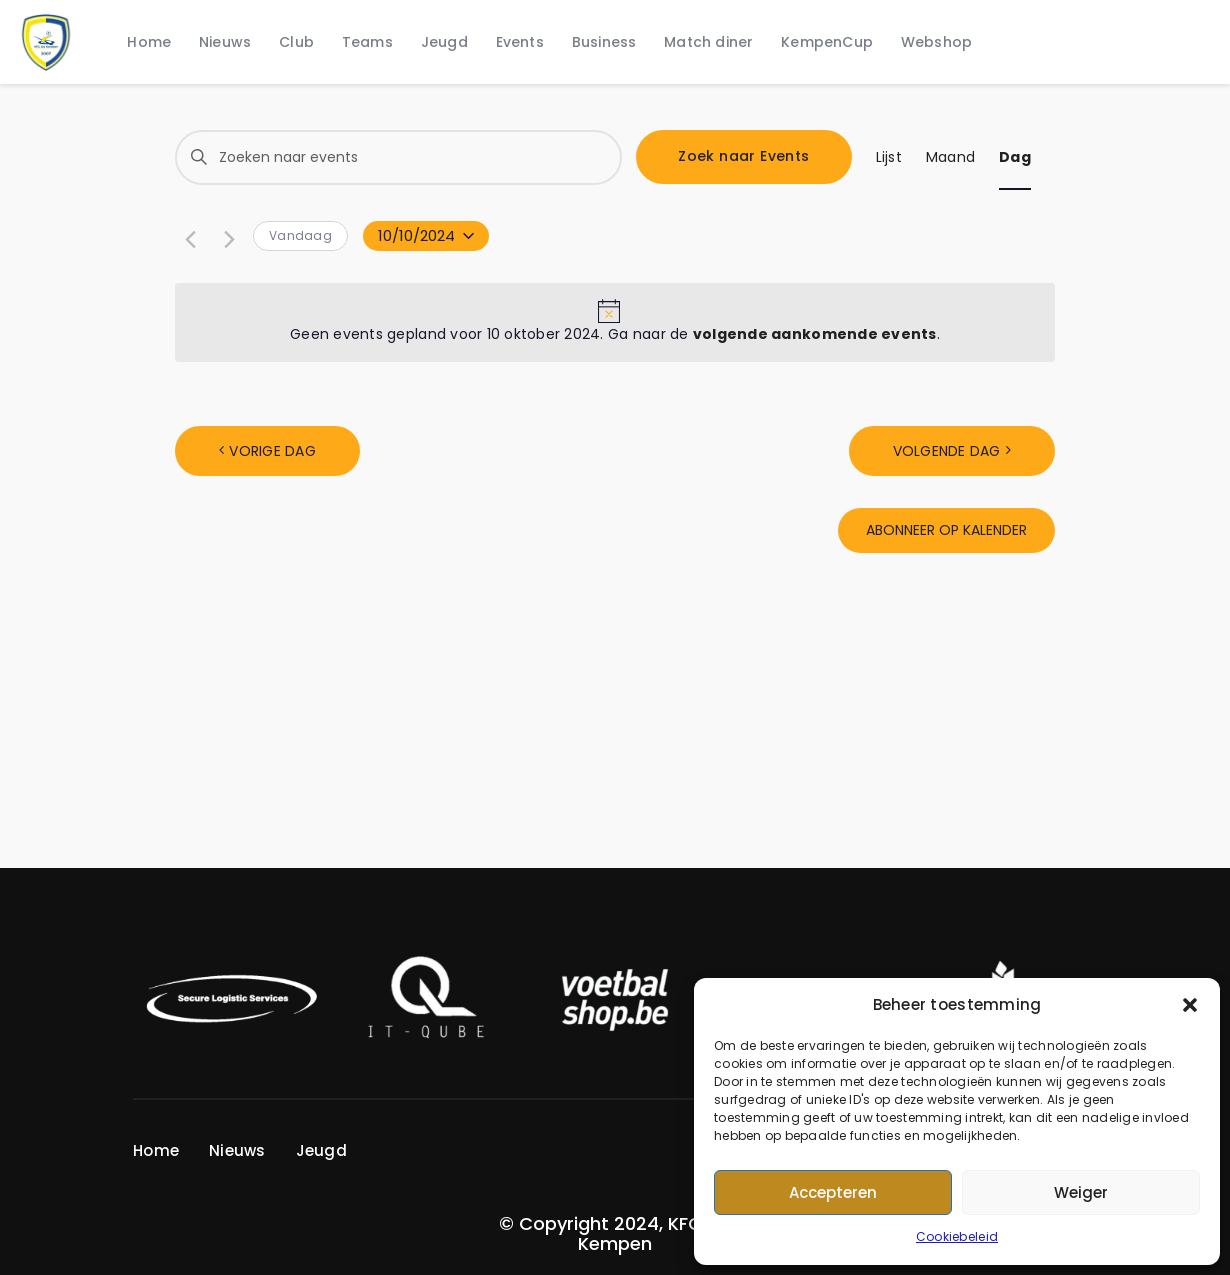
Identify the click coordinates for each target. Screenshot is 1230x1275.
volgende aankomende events (815, 334)
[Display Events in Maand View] (950, 157)
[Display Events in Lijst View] (889, 157)
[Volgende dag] (226, 237)
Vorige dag (272, 451)
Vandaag (300, 235)
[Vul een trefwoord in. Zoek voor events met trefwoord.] (398, 157)
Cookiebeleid (957, 1236)
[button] (1190, 1005)
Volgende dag (947, 451)
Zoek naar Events (743, 156)
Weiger (1081, 1192)
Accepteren (833, 1192)
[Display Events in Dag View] (1015, 157)
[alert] (615, 322)
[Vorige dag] (187, 237)
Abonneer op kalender (946, 530)
